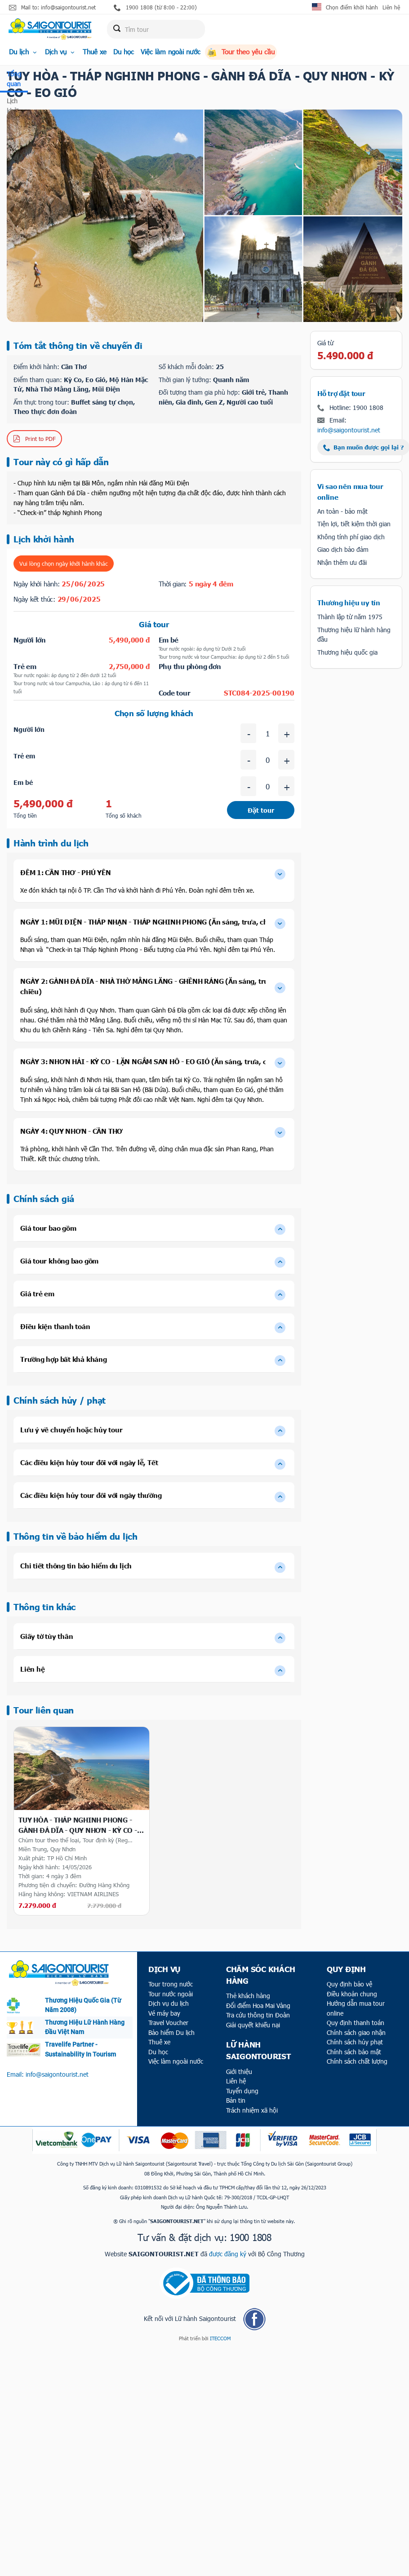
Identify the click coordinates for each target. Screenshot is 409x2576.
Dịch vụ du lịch (168, 2003)
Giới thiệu (239, 2071)
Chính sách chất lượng (357, 2061)
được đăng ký (227, 2254)
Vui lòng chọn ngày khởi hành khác (63, 563)
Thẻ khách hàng (248, 1995)
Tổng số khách (124, 815)
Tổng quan (14, 79)
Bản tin (235, 2100)
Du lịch (23, 51)
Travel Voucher (168, 2022)
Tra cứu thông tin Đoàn (258, 2015)
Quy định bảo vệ (349, 1984)
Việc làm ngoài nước (170, 51)
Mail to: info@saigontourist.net (52, 7)
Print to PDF (34, 439)
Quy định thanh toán (355, 2022)
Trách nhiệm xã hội (252, 2110)
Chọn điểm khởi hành (352, 7)
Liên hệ (391, 7)
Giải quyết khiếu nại (253, 2025)
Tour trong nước (170, 1984)
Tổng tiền (25, 815)
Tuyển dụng (242, 2091)
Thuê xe (95, 51)
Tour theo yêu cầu (241, 52)
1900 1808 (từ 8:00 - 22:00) (155, 7)
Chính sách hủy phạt (355, 2042)
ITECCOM (220, 2338)
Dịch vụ (60, 51)
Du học (123, 51)
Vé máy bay (164, 2013)
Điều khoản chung (352, 1994)
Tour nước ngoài (170, 1994)
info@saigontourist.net (348, 430)
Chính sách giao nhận (356, 2032)
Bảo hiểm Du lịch (171, 2032)
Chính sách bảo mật (354, 2052)
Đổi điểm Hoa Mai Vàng (258, 2005)
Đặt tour (261, 810)
